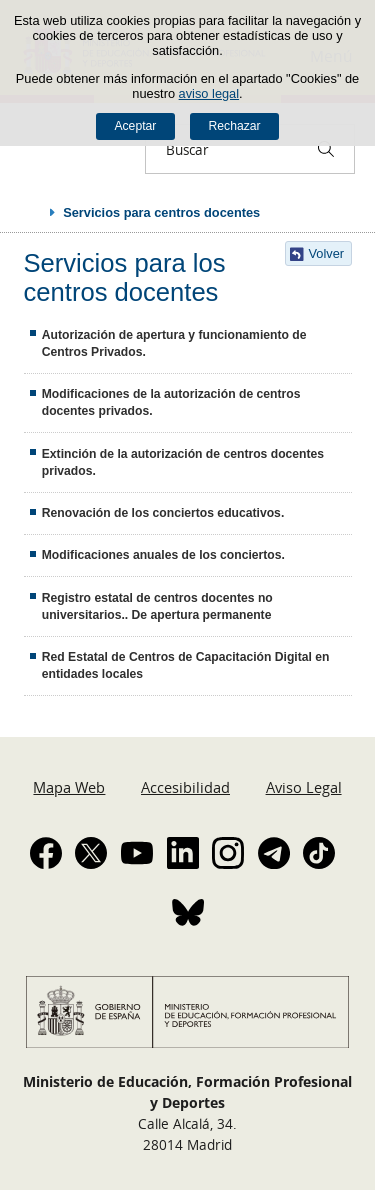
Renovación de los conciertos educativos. (163, 513)
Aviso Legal (304, 787)
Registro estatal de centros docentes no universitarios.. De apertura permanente (157, 606)
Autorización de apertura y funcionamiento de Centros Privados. (174, 343)
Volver (327, 253)
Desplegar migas (32, 212)
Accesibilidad (185, 787)
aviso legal (209, 93)
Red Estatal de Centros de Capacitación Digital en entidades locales (186, 665)
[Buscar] (326, 149)
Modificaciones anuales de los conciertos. (163, 555)
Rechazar (235, 126)
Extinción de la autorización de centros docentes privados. (183, 462)
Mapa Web (69, 787)
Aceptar (135, 126)
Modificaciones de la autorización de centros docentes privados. (171, 402)
